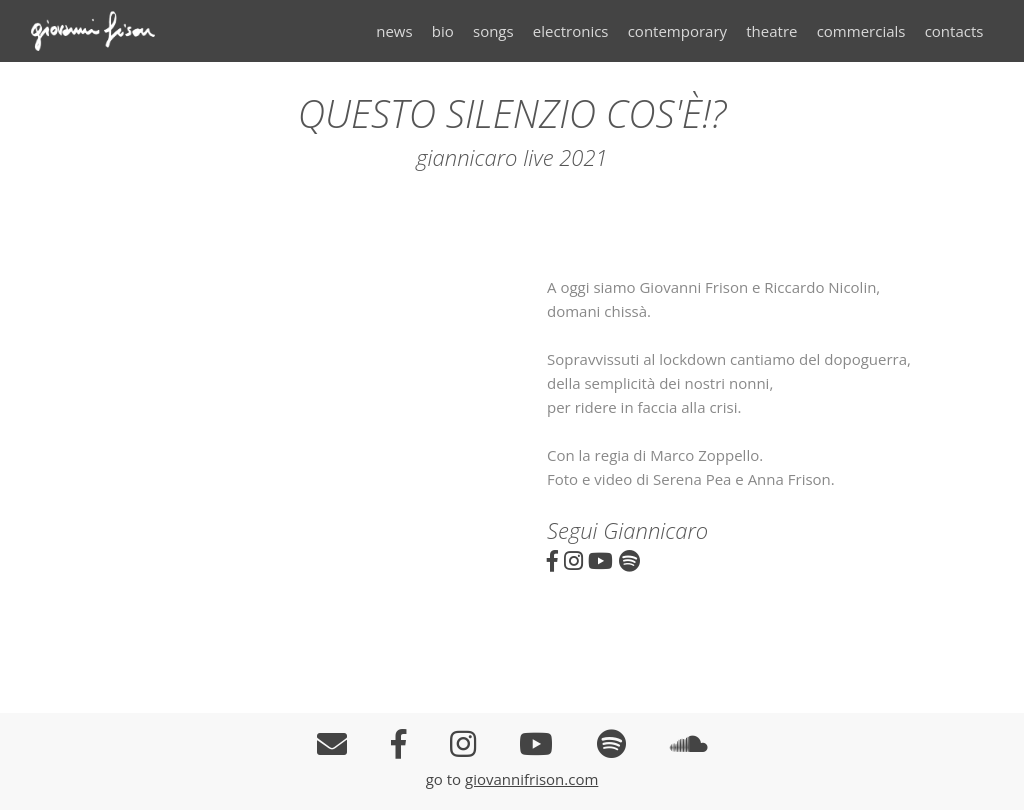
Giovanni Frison (106, 31)
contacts (954, 31)
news (394, 31)
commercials (861, 31)
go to (445, 779)
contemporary (677, 31)
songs (493, 31)
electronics (571, 31)
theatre (771, 31)
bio (443, 31)
